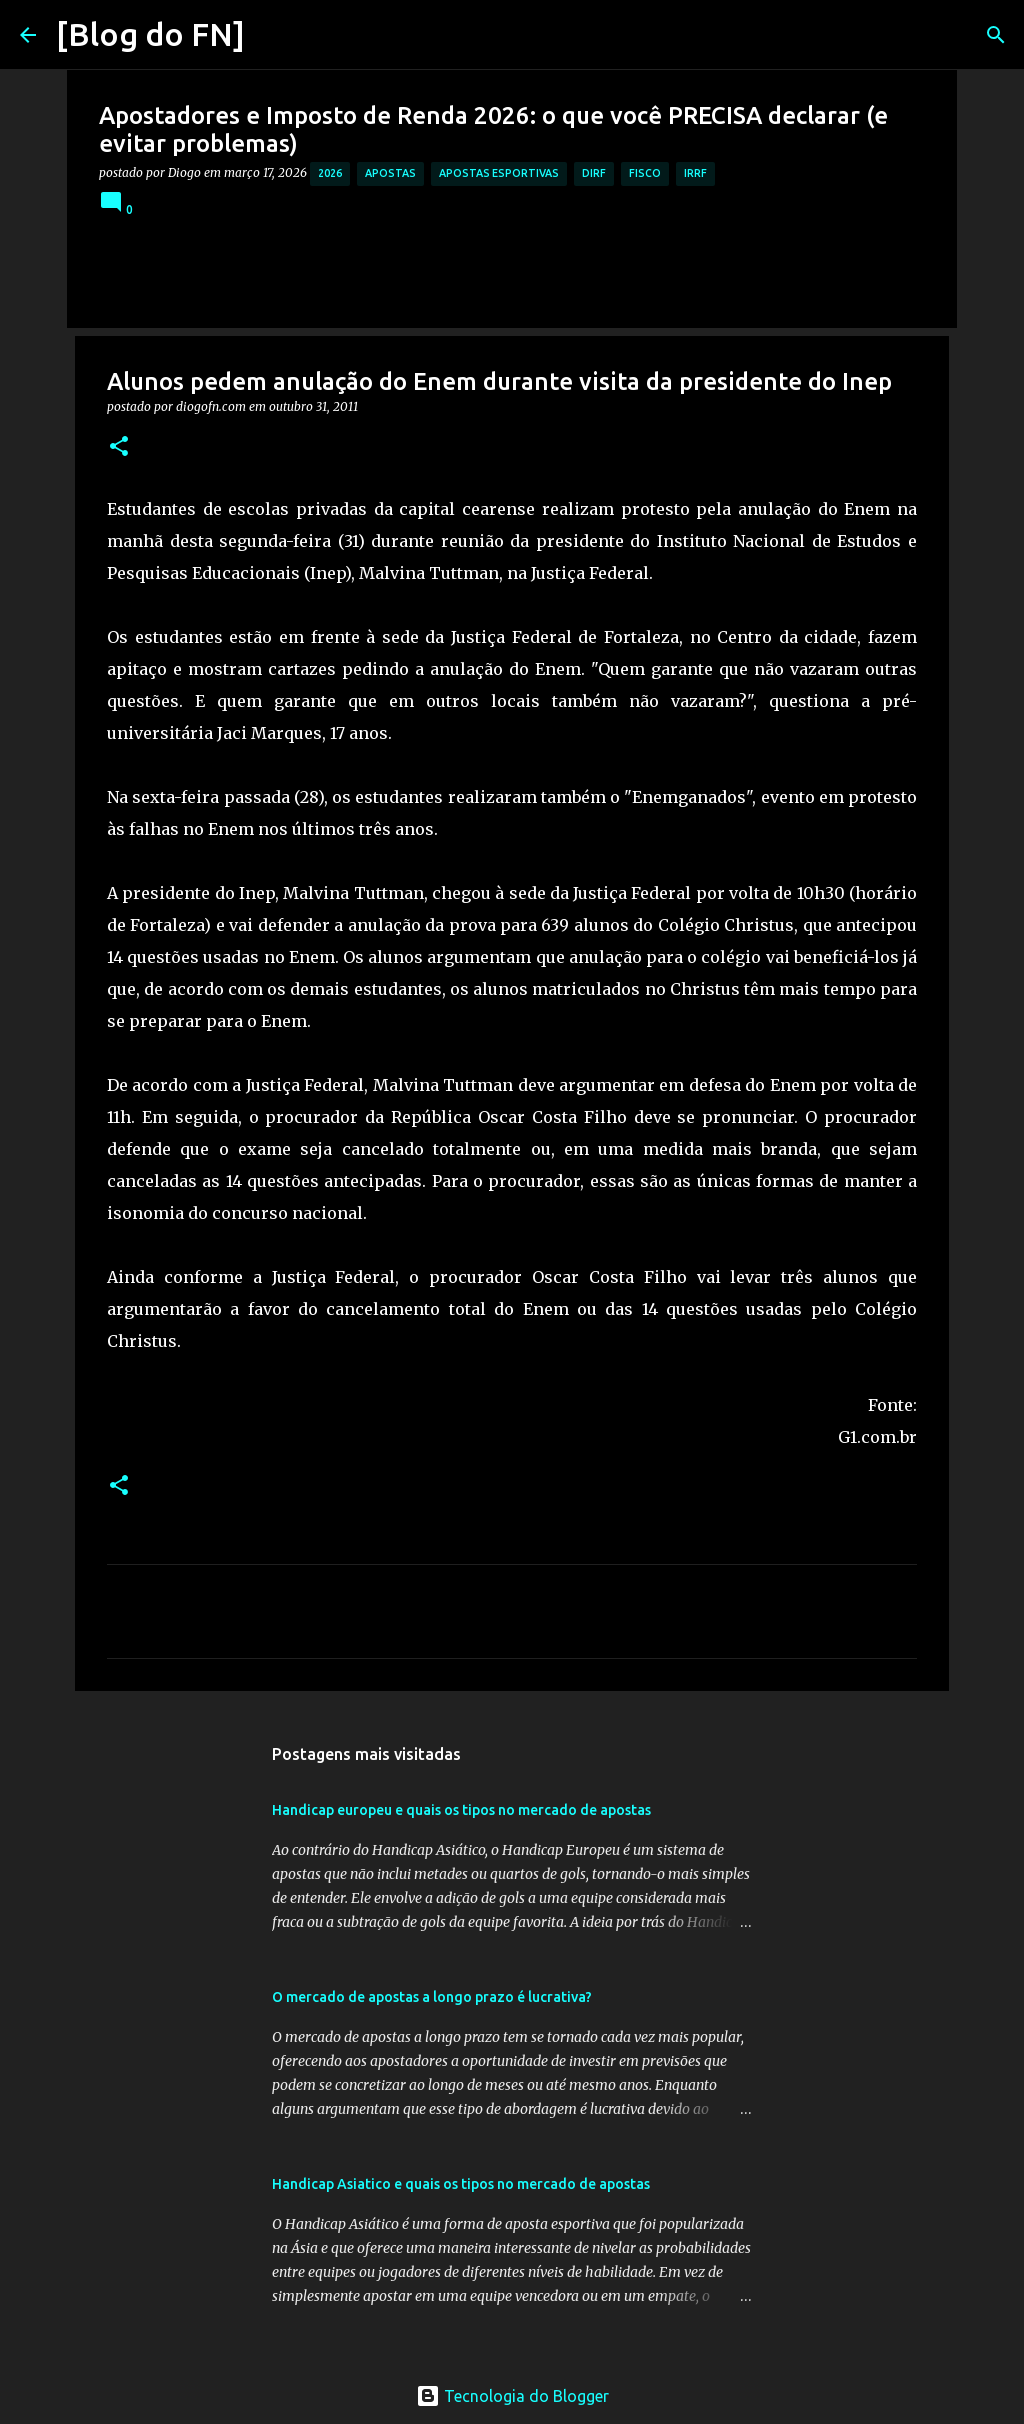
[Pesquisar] (273, 35)
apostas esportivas (499, 173)
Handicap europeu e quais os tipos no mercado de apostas (461, 1810)
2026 (330, 173)
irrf (695, 173)
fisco (645, 173)
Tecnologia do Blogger (512, 2396)
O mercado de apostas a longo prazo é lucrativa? (432, 1997)
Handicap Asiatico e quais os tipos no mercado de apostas (461, 2184)
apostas (390, 173)
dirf (594, 173)
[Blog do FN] (150, 34)
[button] (119, 447)
